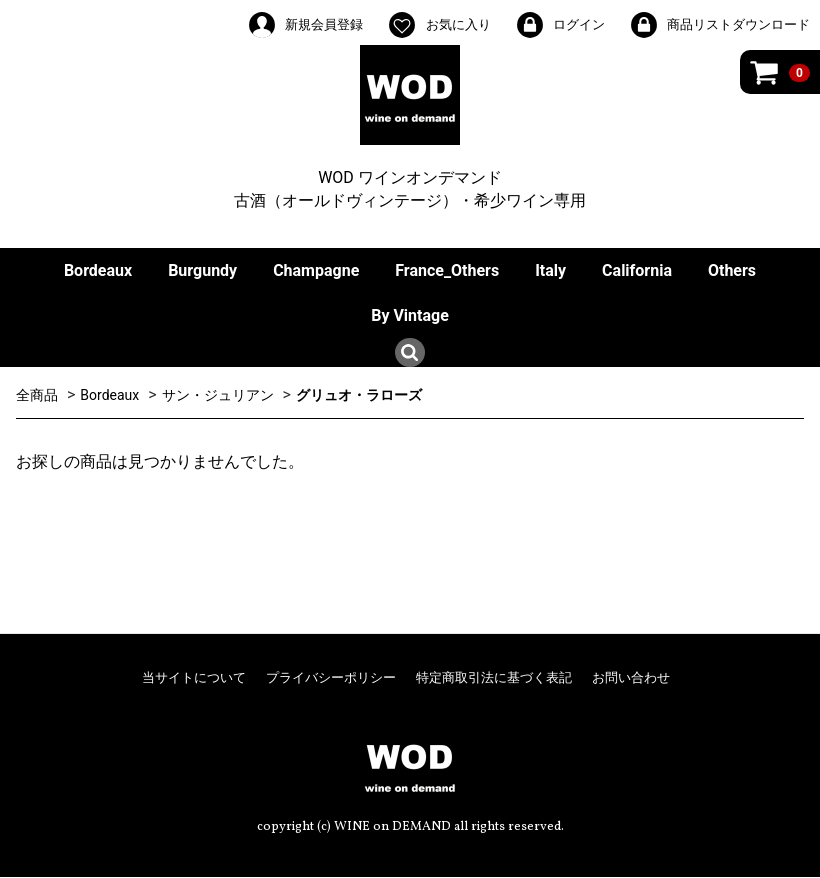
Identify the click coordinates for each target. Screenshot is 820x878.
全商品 (37, 395)
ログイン (560, 25)
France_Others (447, 270)
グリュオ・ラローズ (359, 395)
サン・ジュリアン (218, 395)
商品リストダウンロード (719, 25)
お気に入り (438, 25)
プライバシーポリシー (331, 677)
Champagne (316, 270)
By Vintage (410, 315)
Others (732, 270)
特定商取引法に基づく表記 (494, 677)
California (637, 270)
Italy (550, 270)
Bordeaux (98, 270)
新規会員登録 (305, 25)
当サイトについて (194, 677)
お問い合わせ (631, 677)
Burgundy (202, 270)
